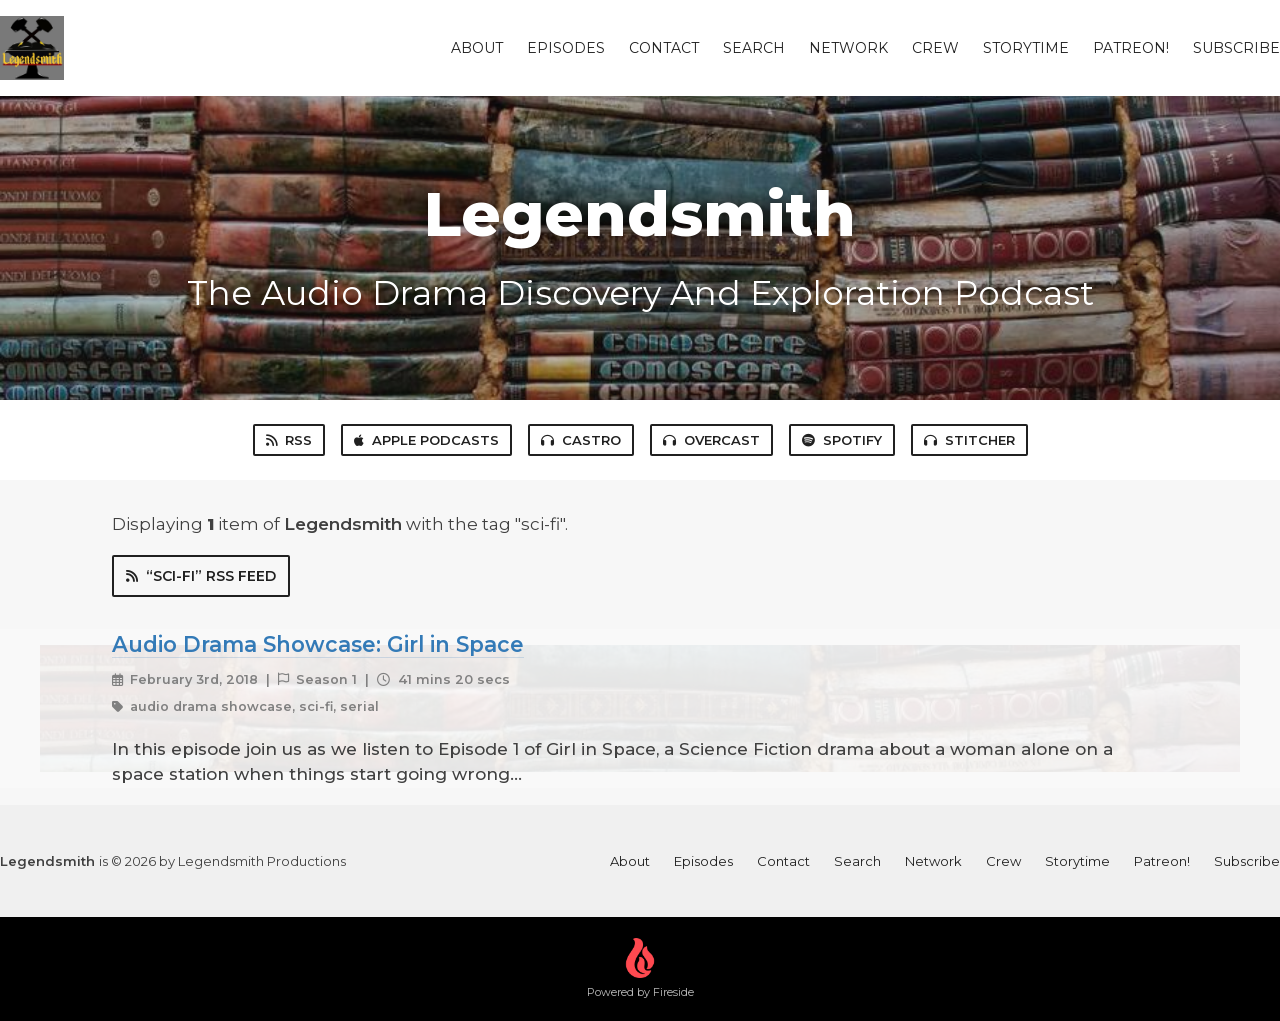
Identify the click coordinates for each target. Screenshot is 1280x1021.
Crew (935, 48)
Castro (581, 440)
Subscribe (1236, 48)
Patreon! (1131, 48)
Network (848, 48)
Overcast (711, 440)
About (477, 48)
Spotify (842, 440)
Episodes (566, 48)
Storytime (1026, 48)
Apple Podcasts (426, 440)
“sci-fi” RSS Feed (201, 576)
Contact (664, 48)
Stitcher (969, 440)
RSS (289, 440)
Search (754, 48)
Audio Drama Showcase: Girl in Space (318, 644)
